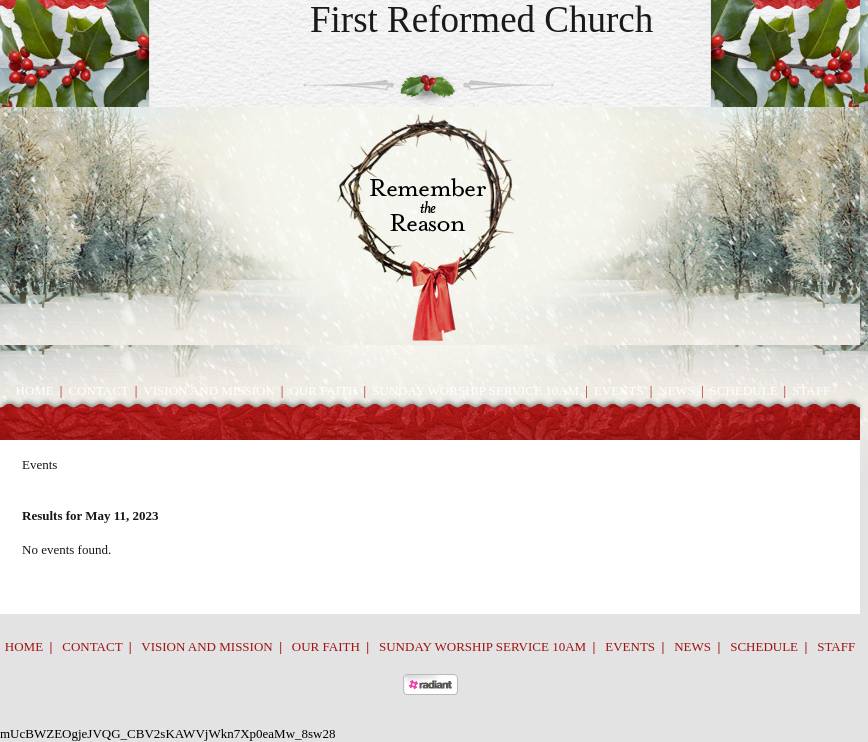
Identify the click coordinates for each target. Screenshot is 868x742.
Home (35, 390)
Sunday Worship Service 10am (475, 390)
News (676, 390)
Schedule (744, 390)
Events (619, 390)
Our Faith (323, 390)
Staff (811, 390)
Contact (98, 390)
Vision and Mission (208, 390)
